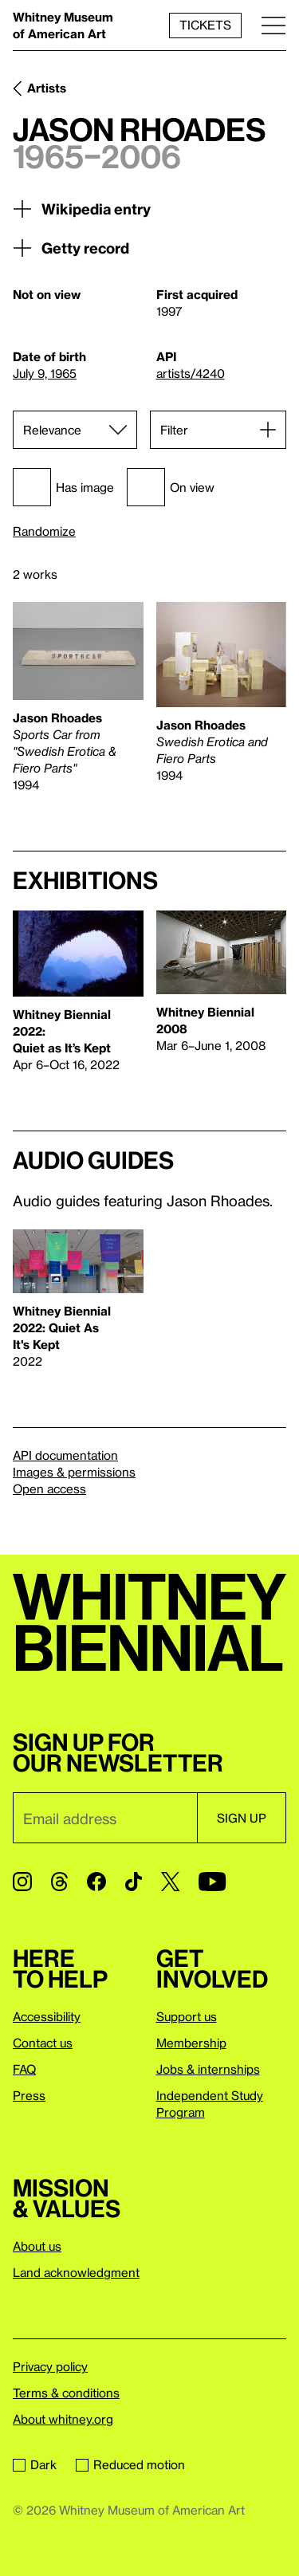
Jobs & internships (208, 2069)
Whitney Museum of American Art (63, 25)
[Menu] (273, 25)
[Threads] (59, 1881)
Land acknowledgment (76, 2272)
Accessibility (47, 2016)
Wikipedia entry (82, 208)
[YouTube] (212, 1881)
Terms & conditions (66, 2392)
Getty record (71, 248)
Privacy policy (50, 2366)
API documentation (65, 1455)
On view (170, 487)
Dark (35, 2464)
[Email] (105, 1817)
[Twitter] (170, 1881)
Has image (63, 487)
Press (29, 2095)
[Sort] (75, 430)
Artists (46, 88)
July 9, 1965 (45, 373)
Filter (174, 430)
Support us (186, 2016)
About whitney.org (63, 2419)
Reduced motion (130, 2464)
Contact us (43, 2042)
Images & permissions (74, 1472)
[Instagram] (22, 1881)
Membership (191, 2042)
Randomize (44, 531)
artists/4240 (190, 373)
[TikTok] (133, 1881)
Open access (49, 1488)
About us (37, 2246)
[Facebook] (96, 1881)
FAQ (24, 2069)
